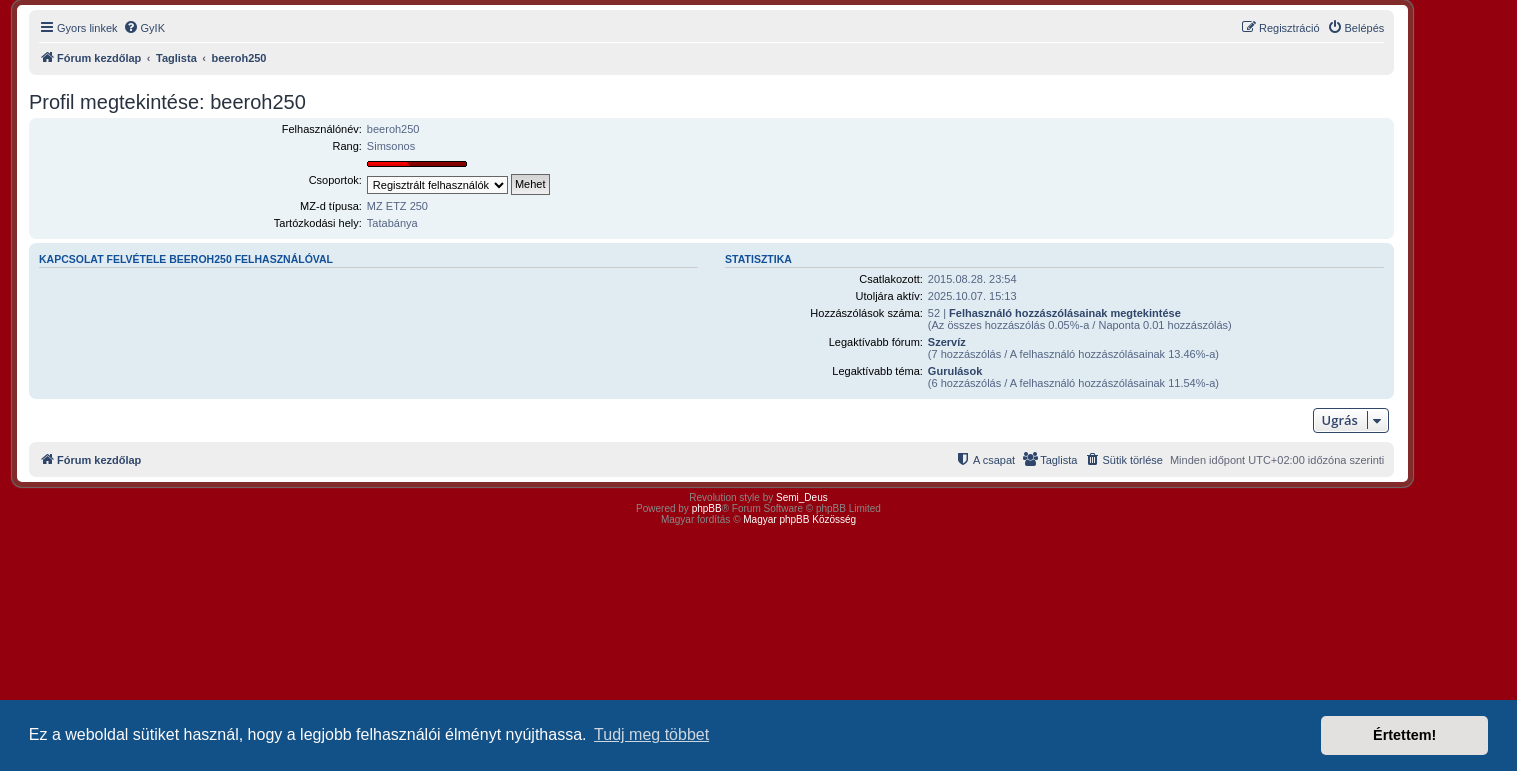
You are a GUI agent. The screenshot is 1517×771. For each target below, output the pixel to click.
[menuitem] (144, 28)
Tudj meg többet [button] (651, 734)
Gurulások (955, 371)
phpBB (707, 508)
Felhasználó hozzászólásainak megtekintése (1065, 313)
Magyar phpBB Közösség (799, 519)
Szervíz (947, 342)
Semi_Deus (802, 497)
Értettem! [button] (1404, 735)
